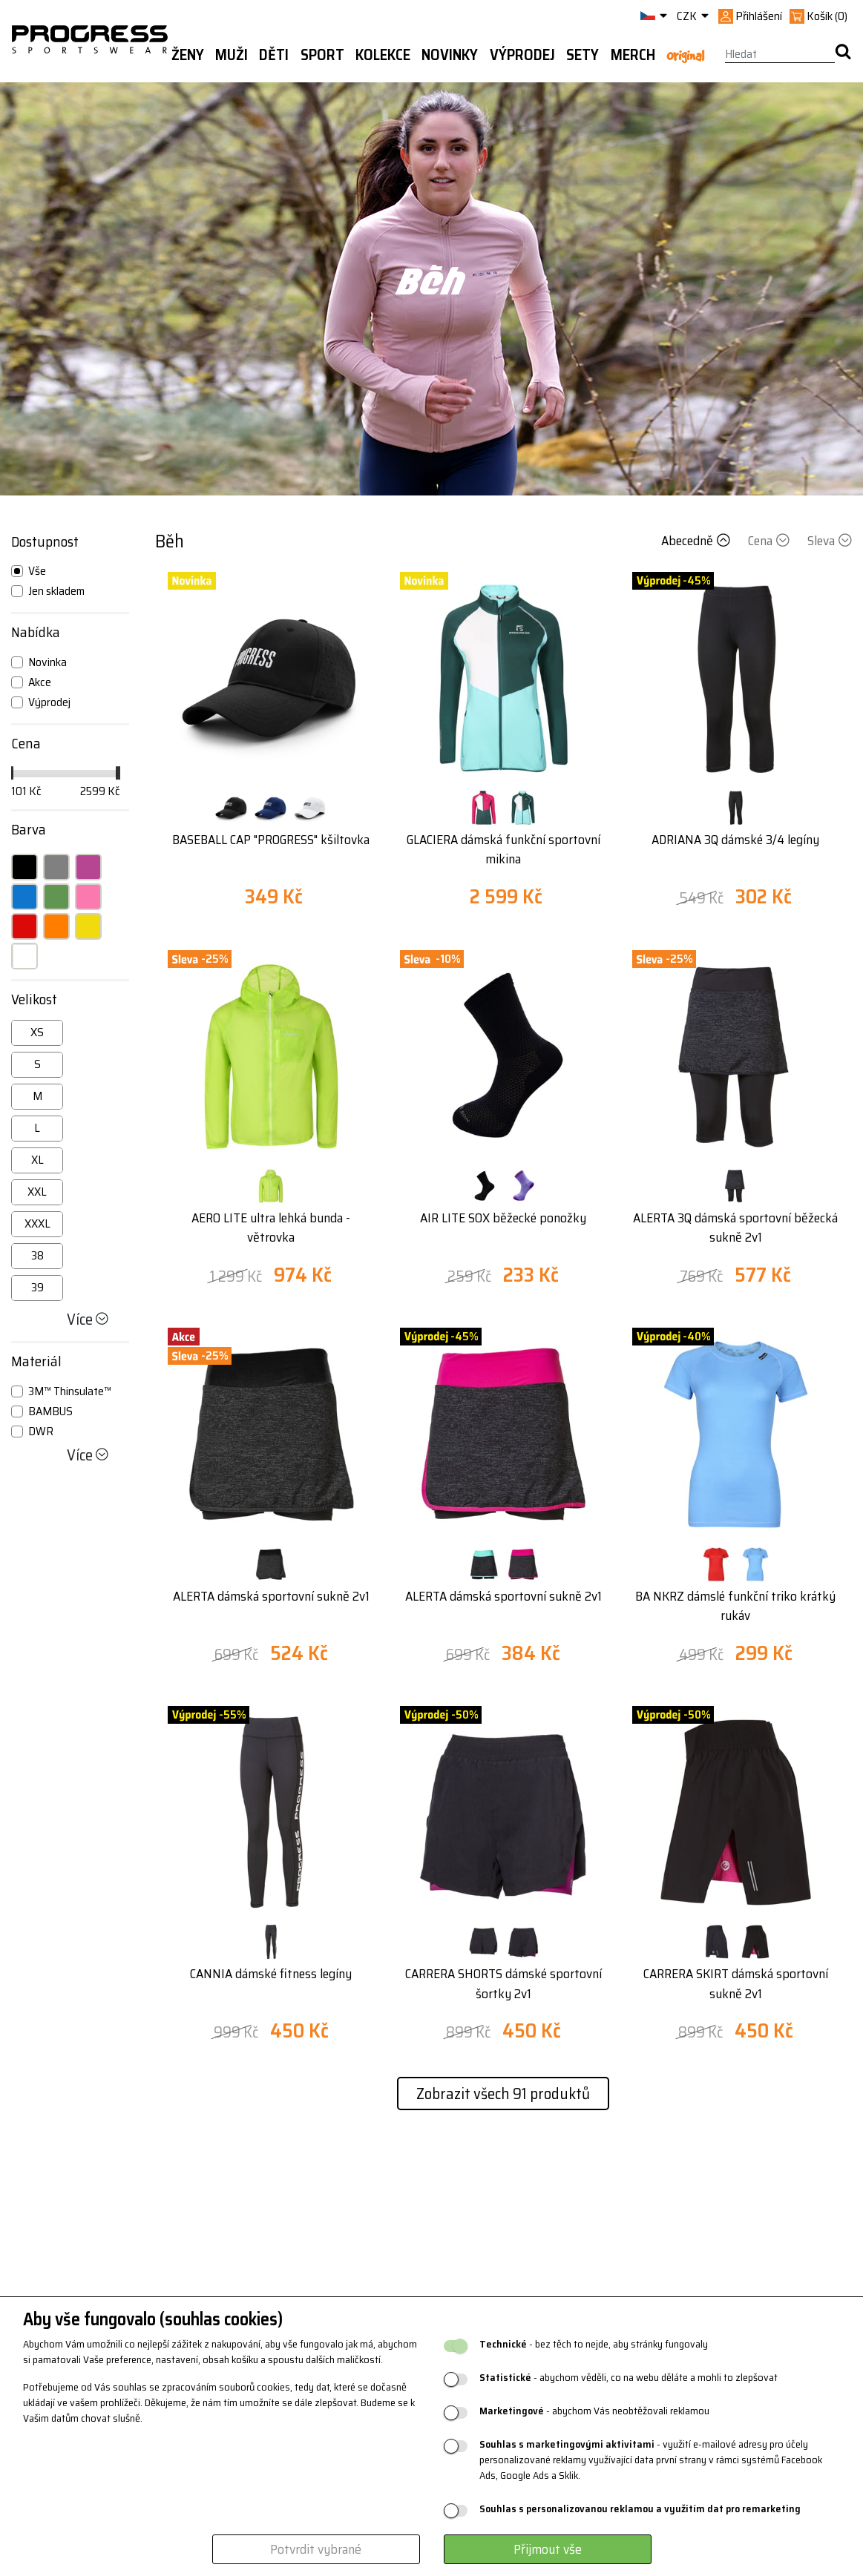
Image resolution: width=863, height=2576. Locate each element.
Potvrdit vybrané (315, 2549)
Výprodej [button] (522, 55)
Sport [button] (322, 55)
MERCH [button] (633, 55)
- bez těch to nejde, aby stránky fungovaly (593, 2344)
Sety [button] (582, 55)
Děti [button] (274, 55)
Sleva (829, 540)
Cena (770, 540)
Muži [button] (231, 55)
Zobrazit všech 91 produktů (503, 2093)
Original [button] (685, 55)
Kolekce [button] (382, 55)
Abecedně (697, 540)
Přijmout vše (547, 2549)
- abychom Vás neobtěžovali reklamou (594, 2411)
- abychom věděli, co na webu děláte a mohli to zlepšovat (628, 2377)
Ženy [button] (187, 55)
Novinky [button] (449, 55)
